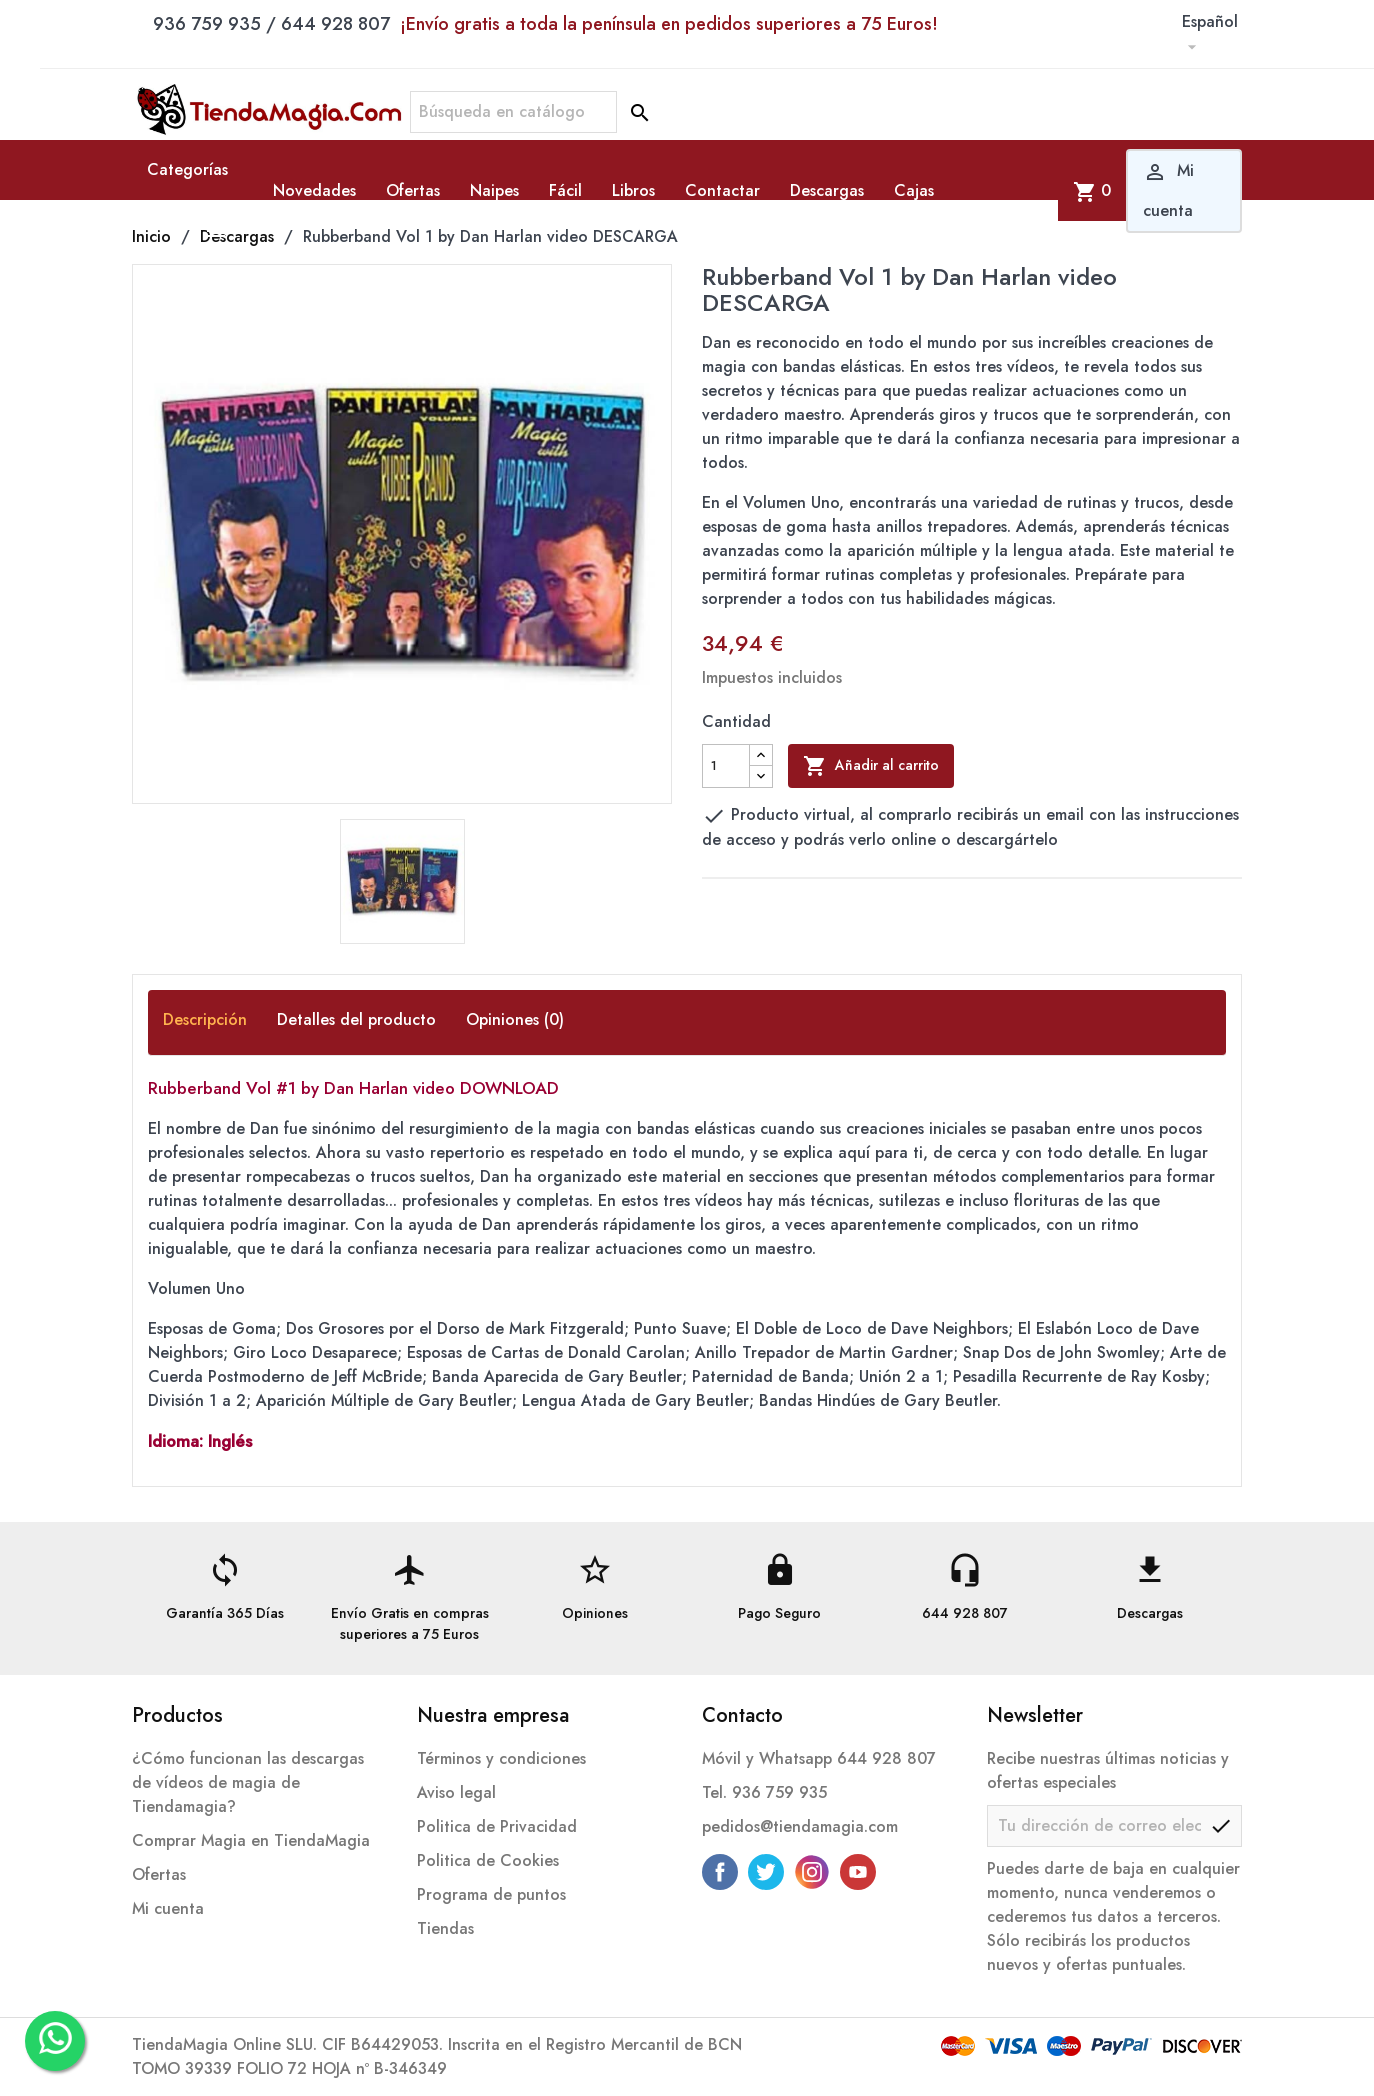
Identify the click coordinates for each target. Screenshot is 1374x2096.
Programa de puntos (491, 1894)
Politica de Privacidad (497, 1826)
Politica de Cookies (488, 1860)
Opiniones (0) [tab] (515, 1019)
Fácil (565, 190)
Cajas (914, 190)
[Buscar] (513, 112)
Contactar (722, 190)
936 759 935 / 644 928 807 (545, 24)
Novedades (314, 190)
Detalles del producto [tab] (356, 1019)
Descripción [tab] (205, 1019)
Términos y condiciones (501, 1758)
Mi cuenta (168, 1908)
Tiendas (445, 1928)
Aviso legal (456, 1792)
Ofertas (413, 190)
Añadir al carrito (871, 766)
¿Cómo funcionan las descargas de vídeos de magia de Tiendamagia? (248, 1782)
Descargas (827, 190)
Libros (633, 190)
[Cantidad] (726, 766)
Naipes (494, 190)
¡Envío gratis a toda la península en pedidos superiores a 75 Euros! (669, 24)
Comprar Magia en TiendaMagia (251, 1840)
